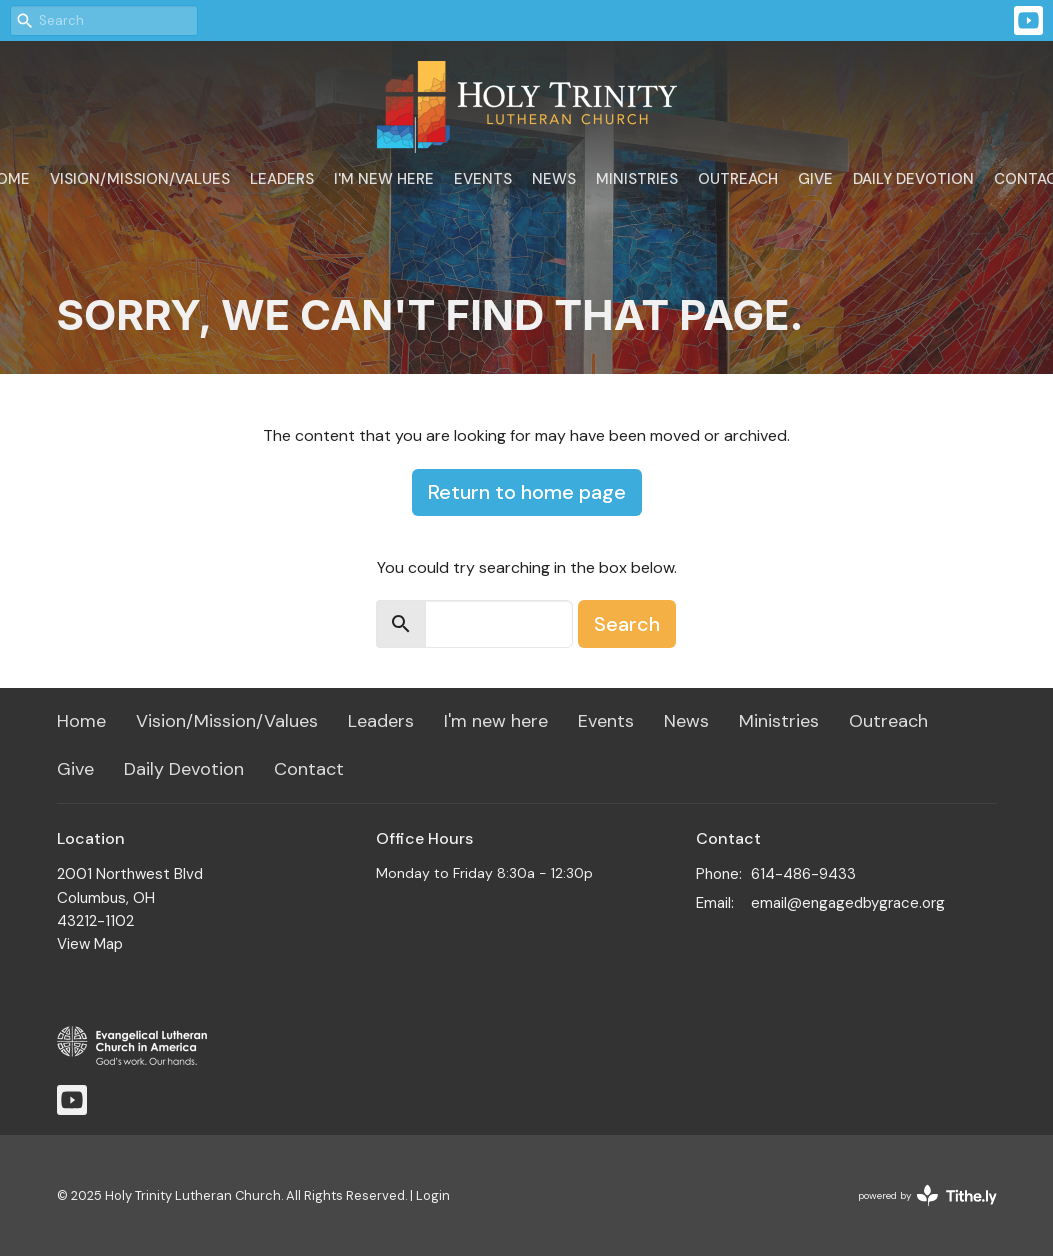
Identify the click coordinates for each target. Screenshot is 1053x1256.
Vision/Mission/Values (140, 179)
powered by (927, 1195)
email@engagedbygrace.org (848, 903)
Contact (309, 769)
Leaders (282, 179)
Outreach (738, 179)
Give (815, 179)
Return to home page (527, 492)
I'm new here (384, 179)
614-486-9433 (803, 874)
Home (81, 721)
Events (483, 179)
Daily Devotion (913, 179)
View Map (90, 944)
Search (627, 624)
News (554, 179)
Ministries (637, 179)
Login (433, 1195)
